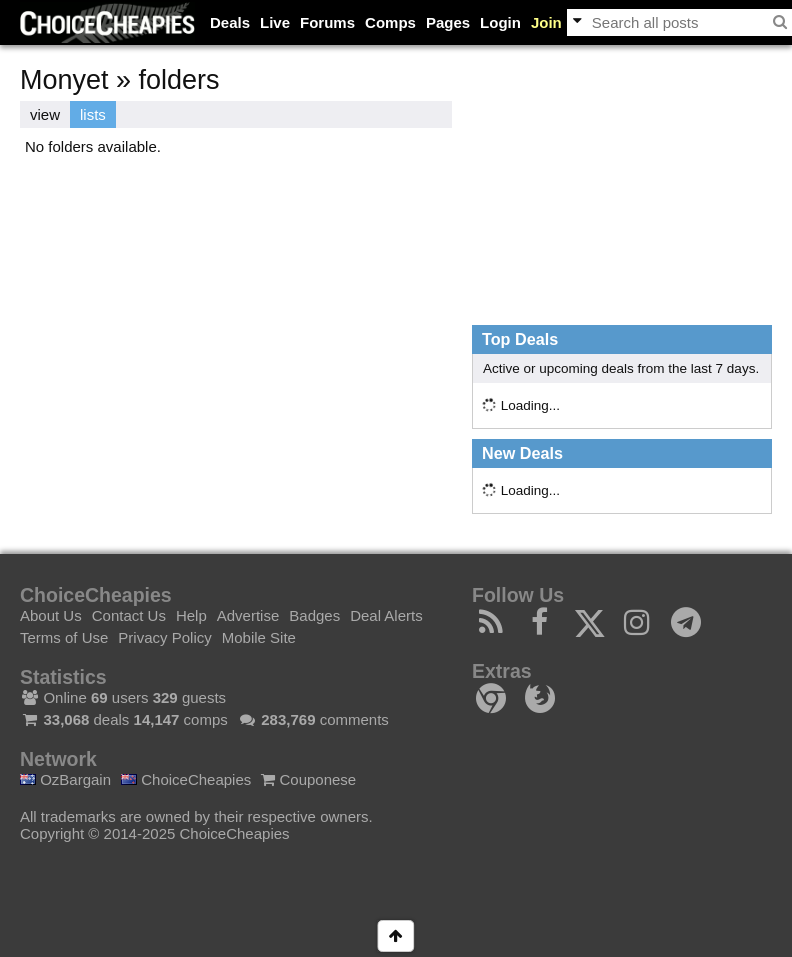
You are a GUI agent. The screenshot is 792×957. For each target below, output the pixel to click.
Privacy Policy (164, 637)
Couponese (308, 779)
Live (275, 22)
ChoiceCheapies (186, 779)
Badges (314, 615)
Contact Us (129, 615)
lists (93, 114)
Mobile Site (259, 637)
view (45, 114)
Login (500, 22)
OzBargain (65, 779)
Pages (448, 22)
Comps (390, 22)
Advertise (248, 615)
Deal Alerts (386, 615)
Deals (230, 22)
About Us (51, 615)
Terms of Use (64, 637)
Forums (327, 22)
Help (191, 615)
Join (546, 22)
